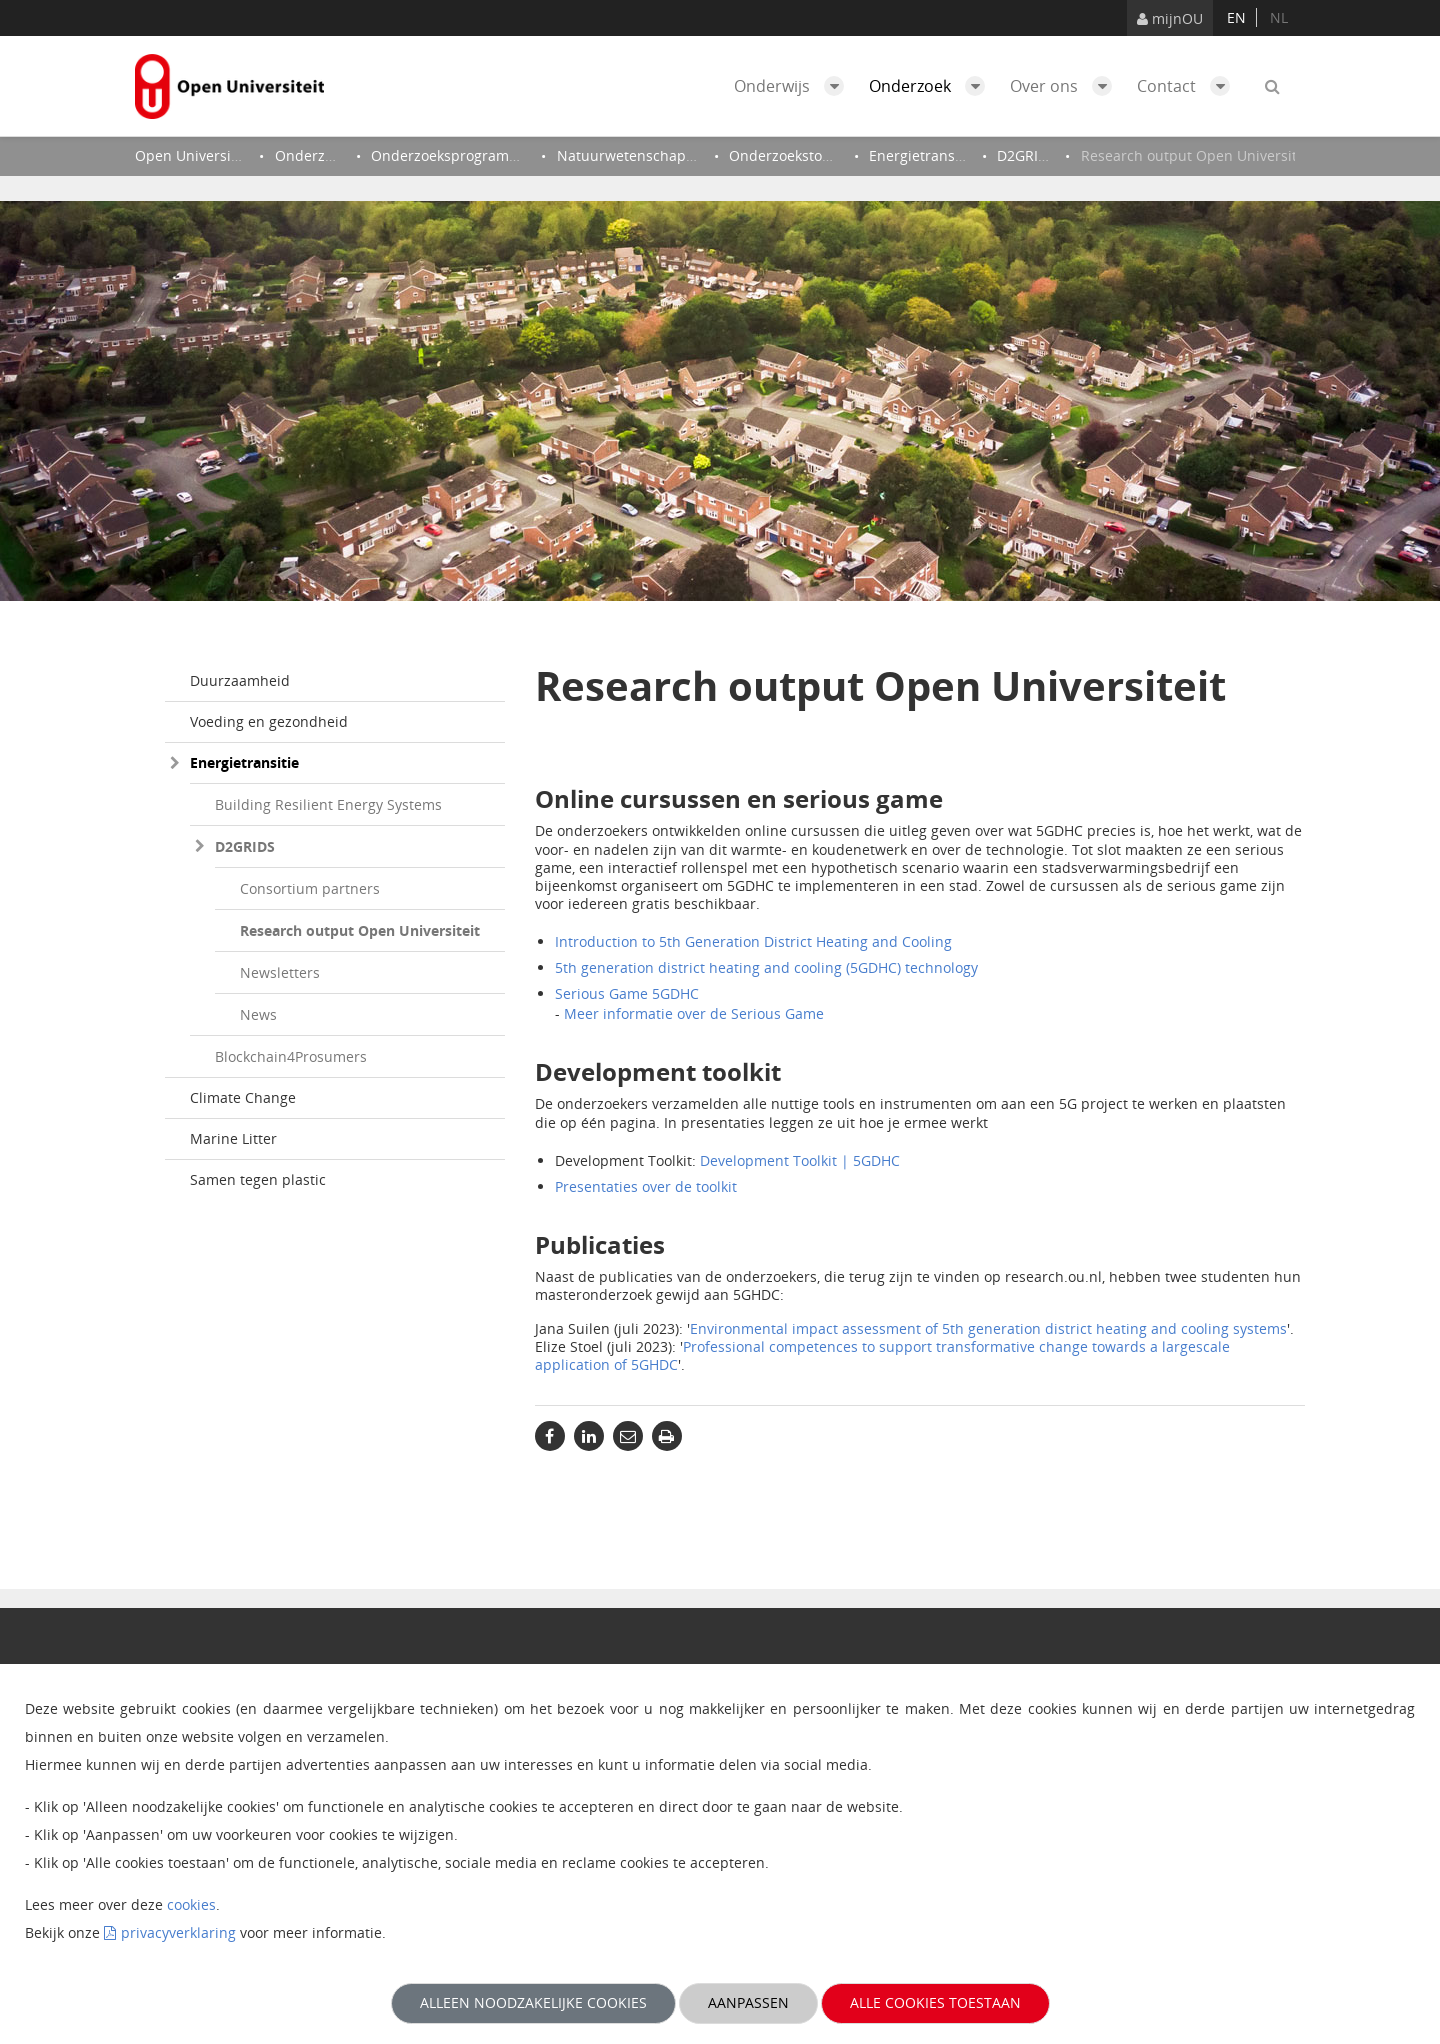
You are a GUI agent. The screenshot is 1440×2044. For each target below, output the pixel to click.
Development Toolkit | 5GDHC (800, 1160)
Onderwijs (794, 86)
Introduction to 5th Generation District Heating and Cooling (753, 941)
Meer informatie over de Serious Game (694, 1013)
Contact (1188, 86)
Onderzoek (932, 86)
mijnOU (1170, 18)
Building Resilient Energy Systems (328, 804)
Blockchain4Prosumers (291, 1056)
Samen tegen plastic (258, 1179)
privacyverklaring (178, 1932)
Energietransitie (244, 762)
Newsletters (280, 972)
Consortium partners (310, 888)
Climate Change (243, 1097)
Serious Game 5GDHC (627, 993)
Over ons (1066, 86)
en (1236, 17)
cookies (191, 1904)
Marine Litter (233, 1138)
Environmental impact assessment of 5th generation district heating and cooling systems (988, 1328)
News (258, 1014)
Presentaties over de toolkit (646, 1186)
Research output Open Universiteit (360, 930)
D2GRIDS (245, 846)
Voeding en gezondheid (269, 721)
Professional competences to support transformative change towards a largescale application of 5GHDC (882, 1355)
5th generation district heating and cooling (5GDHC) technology (766, 967)
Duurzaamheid (240, 680)
